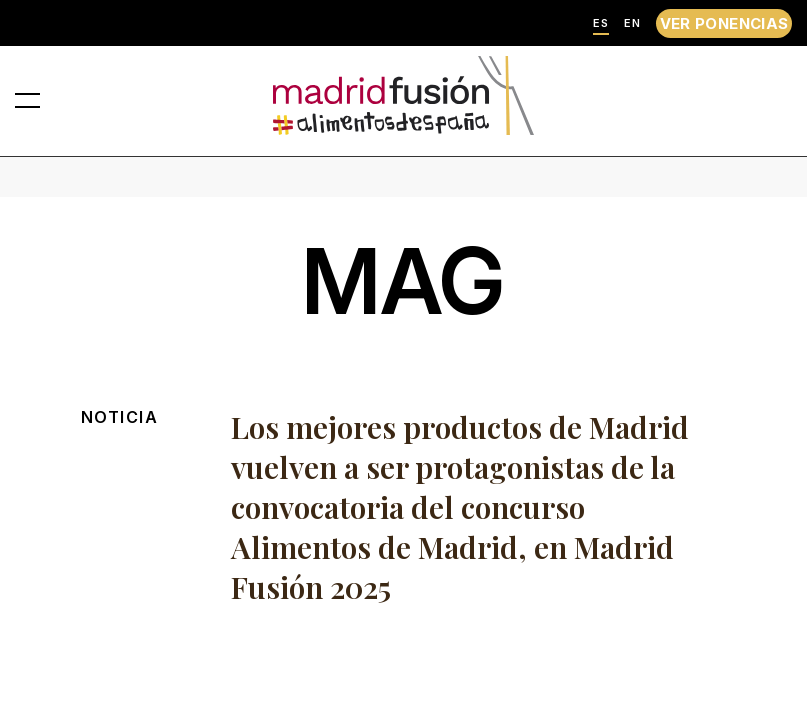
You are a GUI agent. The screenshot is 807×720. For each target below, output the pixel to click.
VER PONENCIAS (724, 23)
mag (403, 281)
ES (601, 23)
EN (632, 23)
